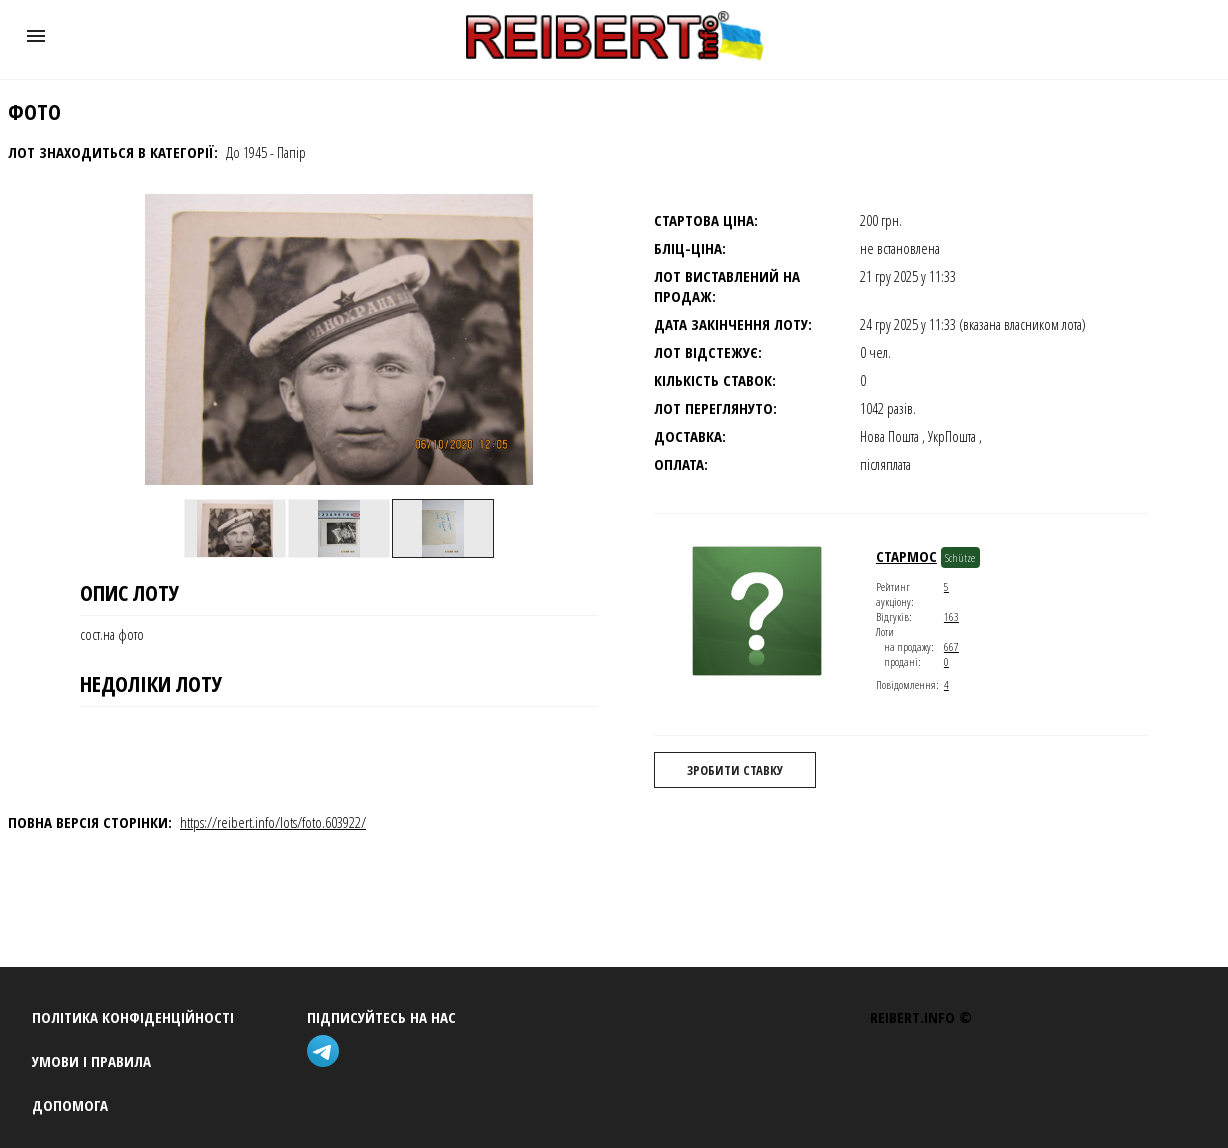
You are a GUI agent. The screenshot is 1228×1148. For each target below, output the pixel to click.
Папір (291, 152)
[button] (36, 36)
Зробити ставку (735, 770)
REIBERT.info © (921, 1017)
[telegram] (327, 1053)
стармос (906, 556)
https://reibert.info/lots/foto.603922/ (273, 822)
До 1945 (246, 152)
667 (951, 646)
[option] (235, 528)
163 (951, 616)
